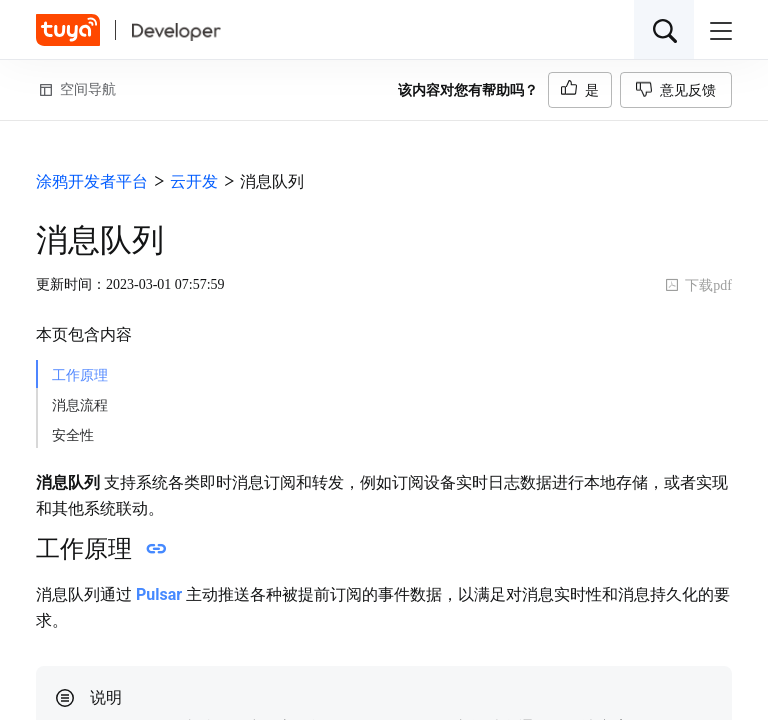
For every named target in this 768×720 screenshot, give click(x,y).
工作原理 (80, 375)
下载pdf (698, 285)
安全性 (73, 435)
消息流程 (80, 405)
